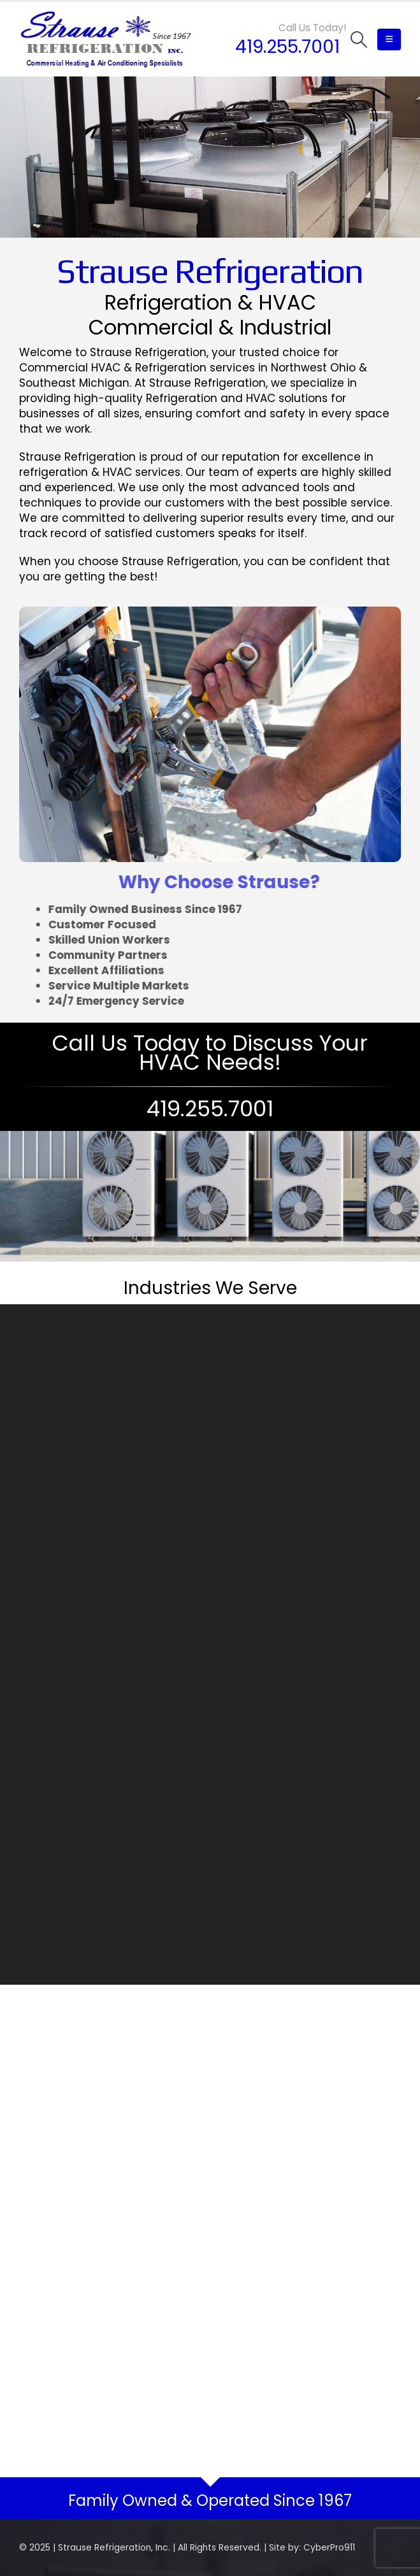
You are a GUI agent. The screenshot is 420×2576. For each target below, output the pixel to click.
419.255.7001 (287, 47)
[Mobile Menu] (389, 39)
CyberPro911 (329, 2548)
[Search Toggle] (359, 39)
